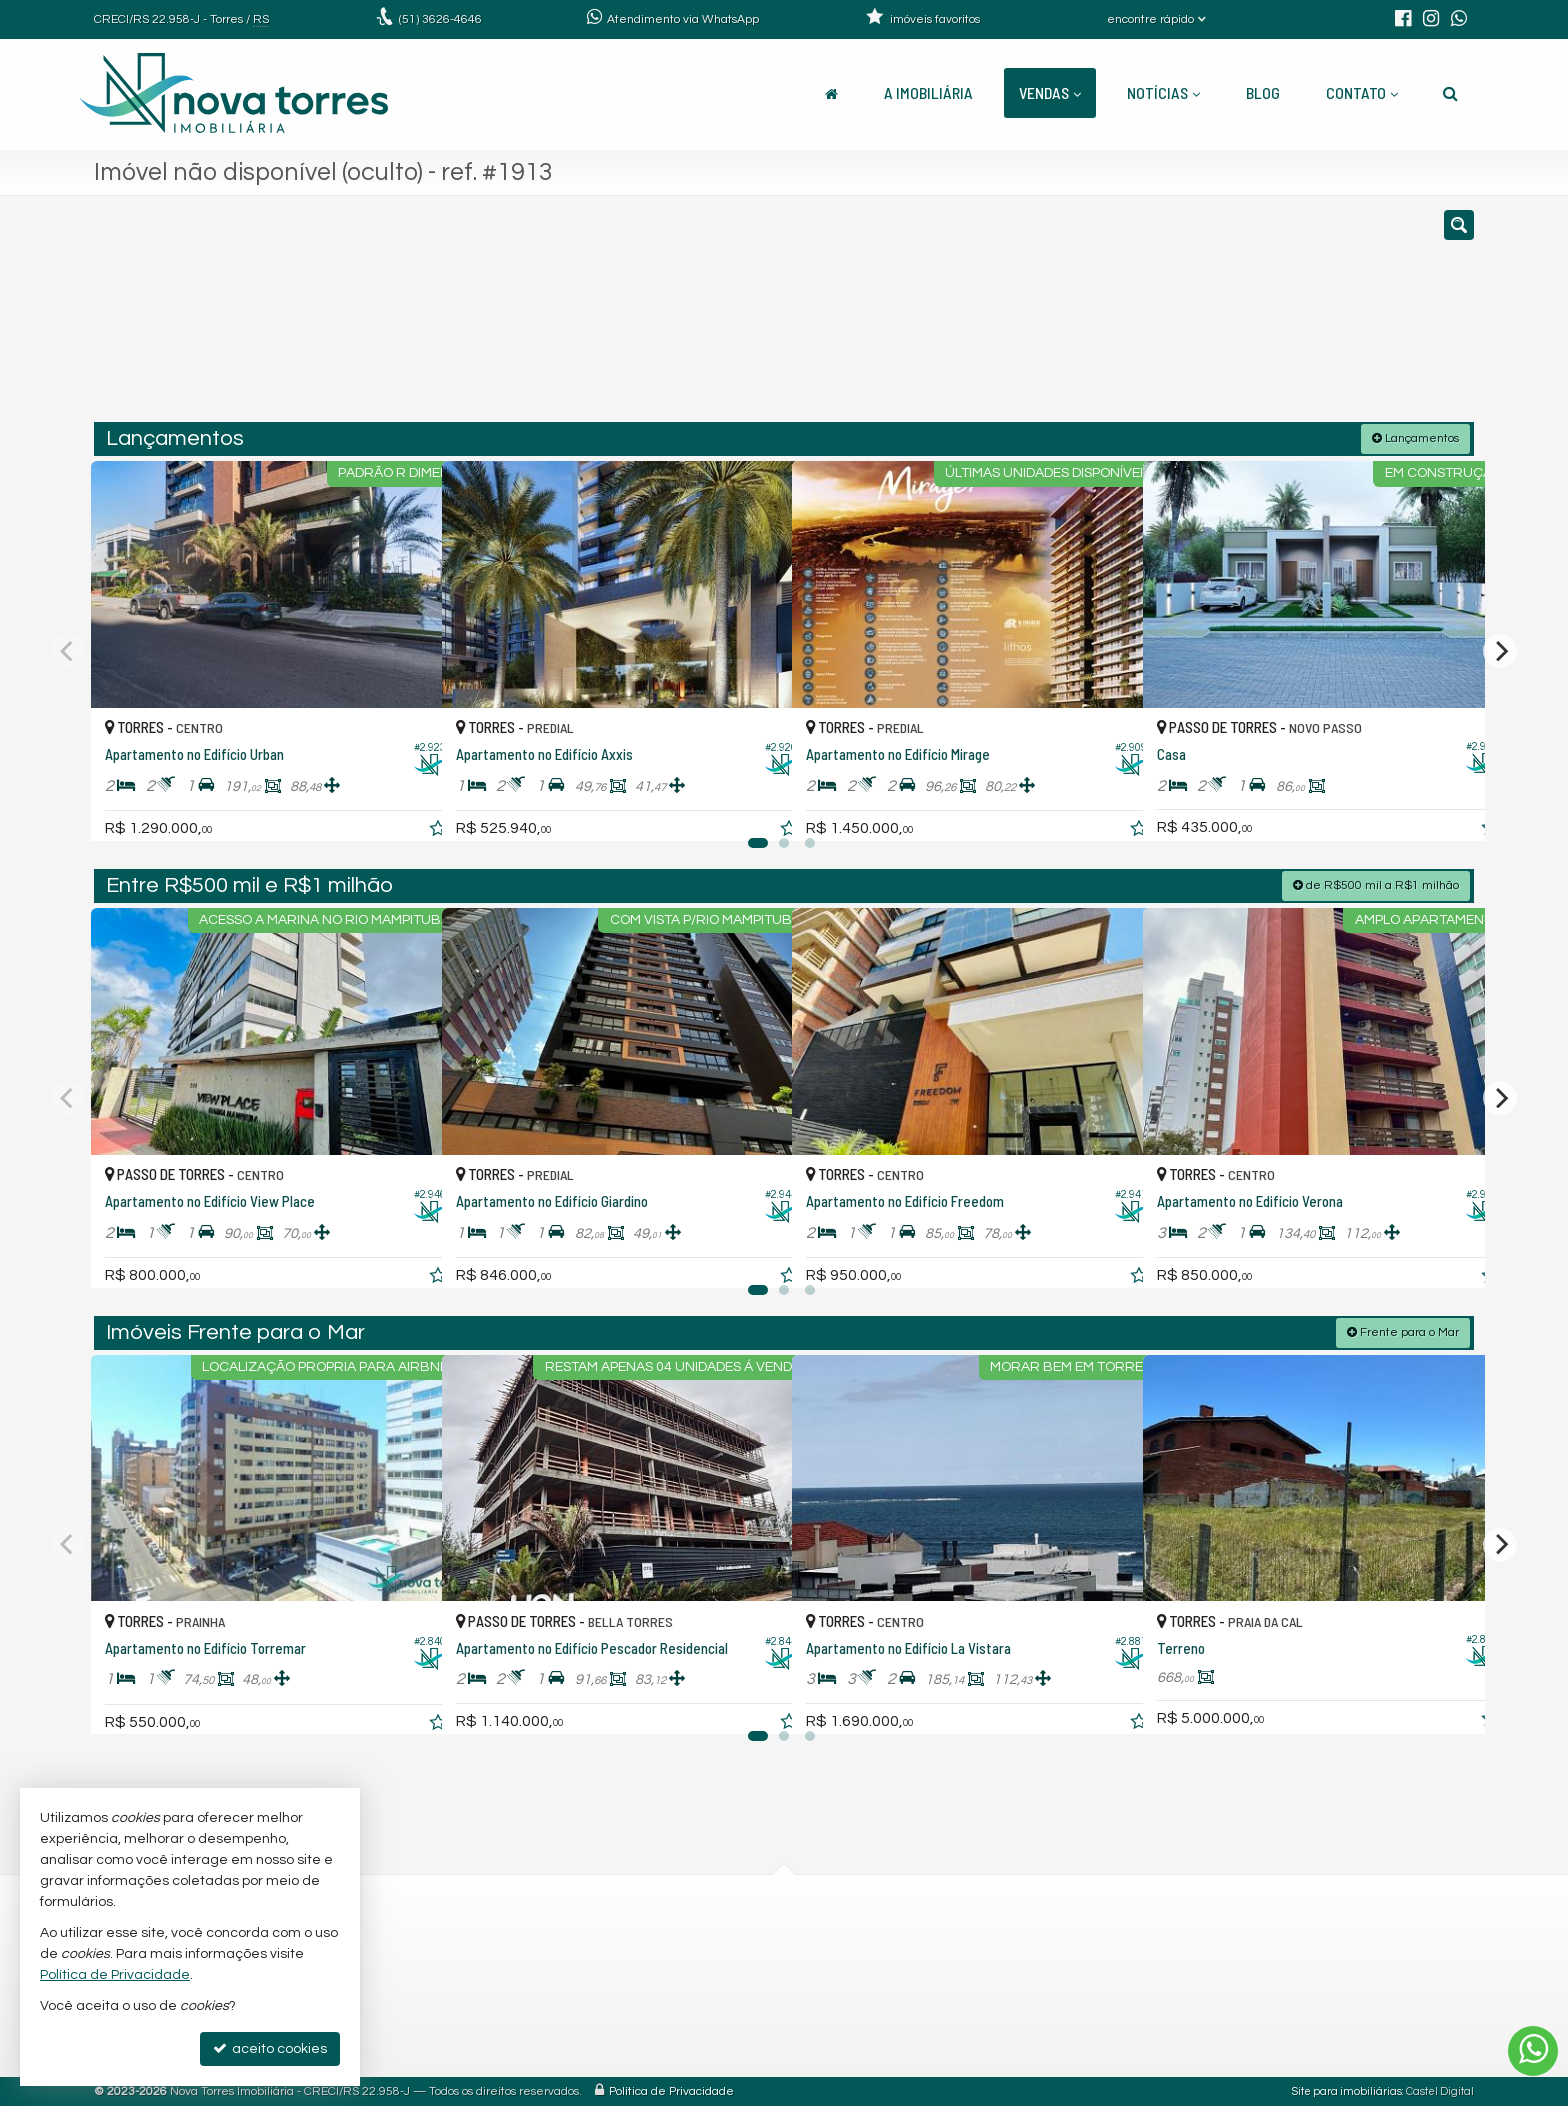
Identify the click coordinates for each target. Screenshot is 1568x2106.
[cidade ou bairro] (1006, 318)
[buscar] (1192, 318)
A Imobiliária (928, 92)
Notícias (1163, 92)
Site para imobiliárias (1347, 2090)
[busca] (1450, 93)
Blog (1263, 92)
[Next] (1500, 650)
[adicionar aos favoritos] (405, 807)
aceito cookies (270, 2048)
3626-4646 (440, 19)
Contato (1362, 92)
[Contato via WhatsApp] (1533, 2051)
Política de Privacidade (671, 2090)
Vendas (1050, 92)
